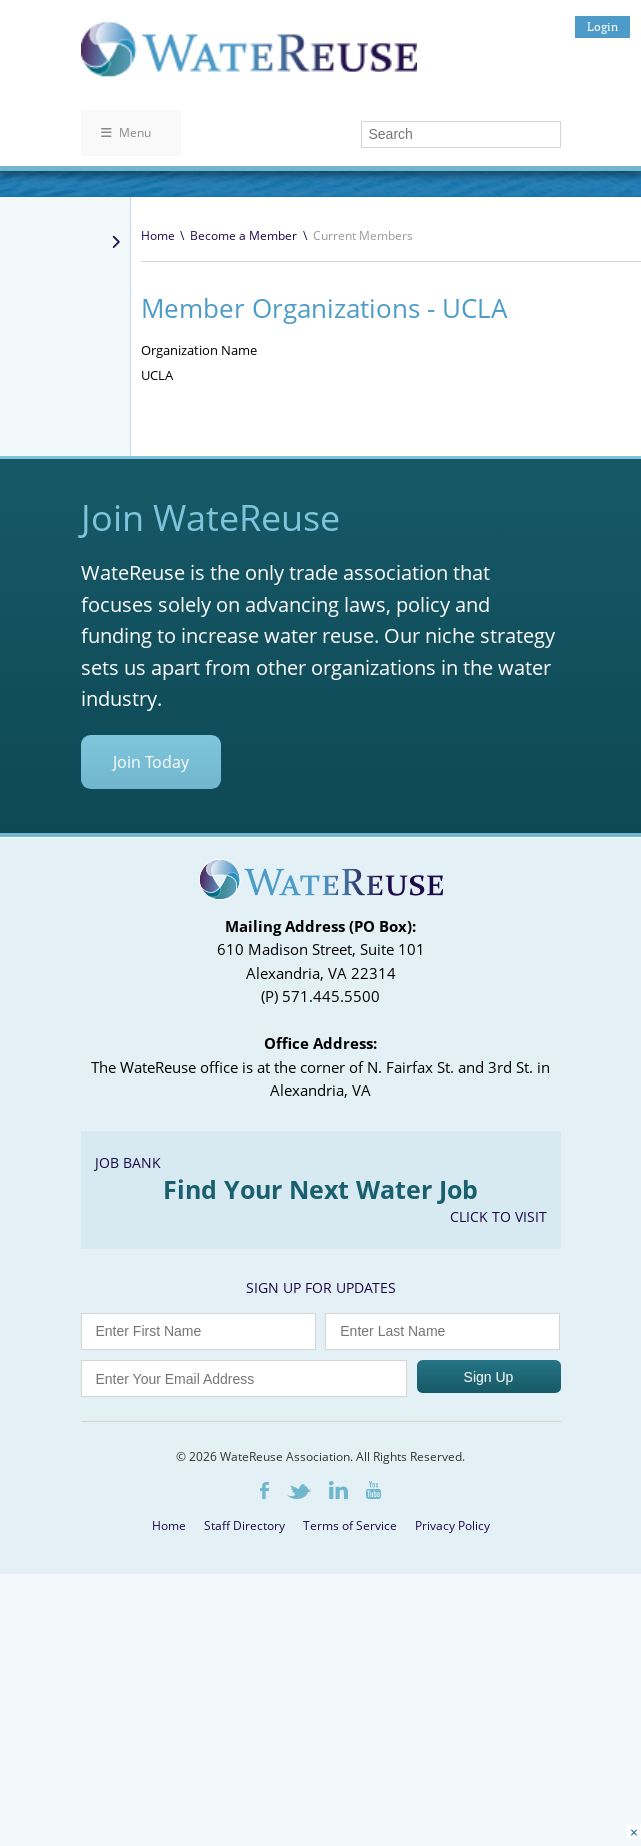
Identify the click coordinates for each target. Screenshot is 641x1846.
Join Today (151, 762)
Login (602, 26)
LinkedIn (338, 1490)
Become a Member (243, 235)
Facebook (264, 1490)
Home (158, 235)
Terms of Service (350, 1525)
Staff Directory (244, 1525)
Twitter (299, 1491)
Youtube (373, 1490)
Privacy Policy (452, 1525)
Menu (126, 132)
